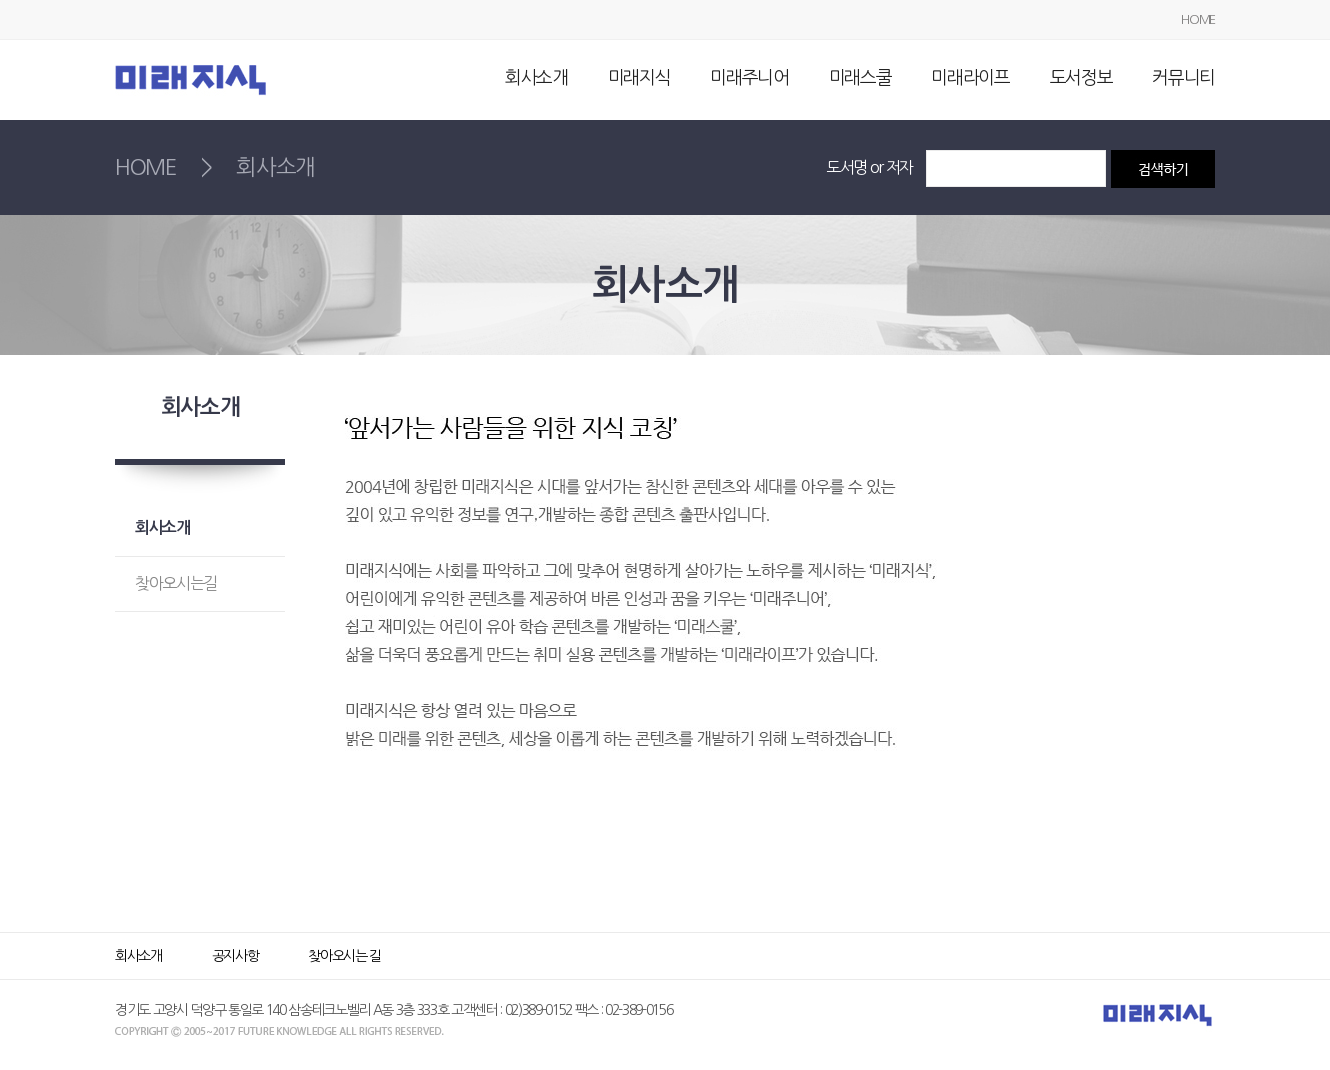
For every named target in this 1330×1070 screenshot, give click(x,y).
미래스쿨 (860, 78)
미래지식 (639, 78)
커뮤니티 (1183, 78)
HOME (1198, 19)
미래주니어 (749, 78)
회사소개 (536, 78)
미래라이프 (970, 78)
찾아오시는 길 (344, 956)
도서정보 (1081, 78)
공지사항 (235, 956)
